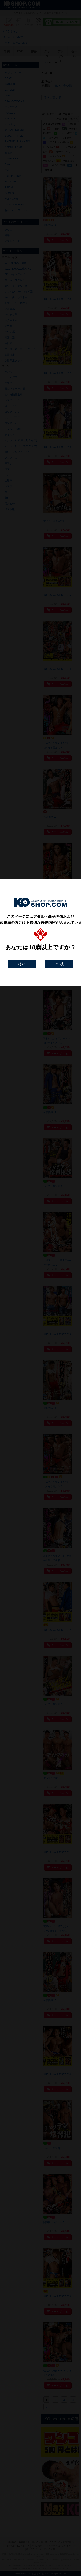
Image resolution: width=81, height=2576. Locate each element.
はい (22, 964)
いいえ (59, 964)
